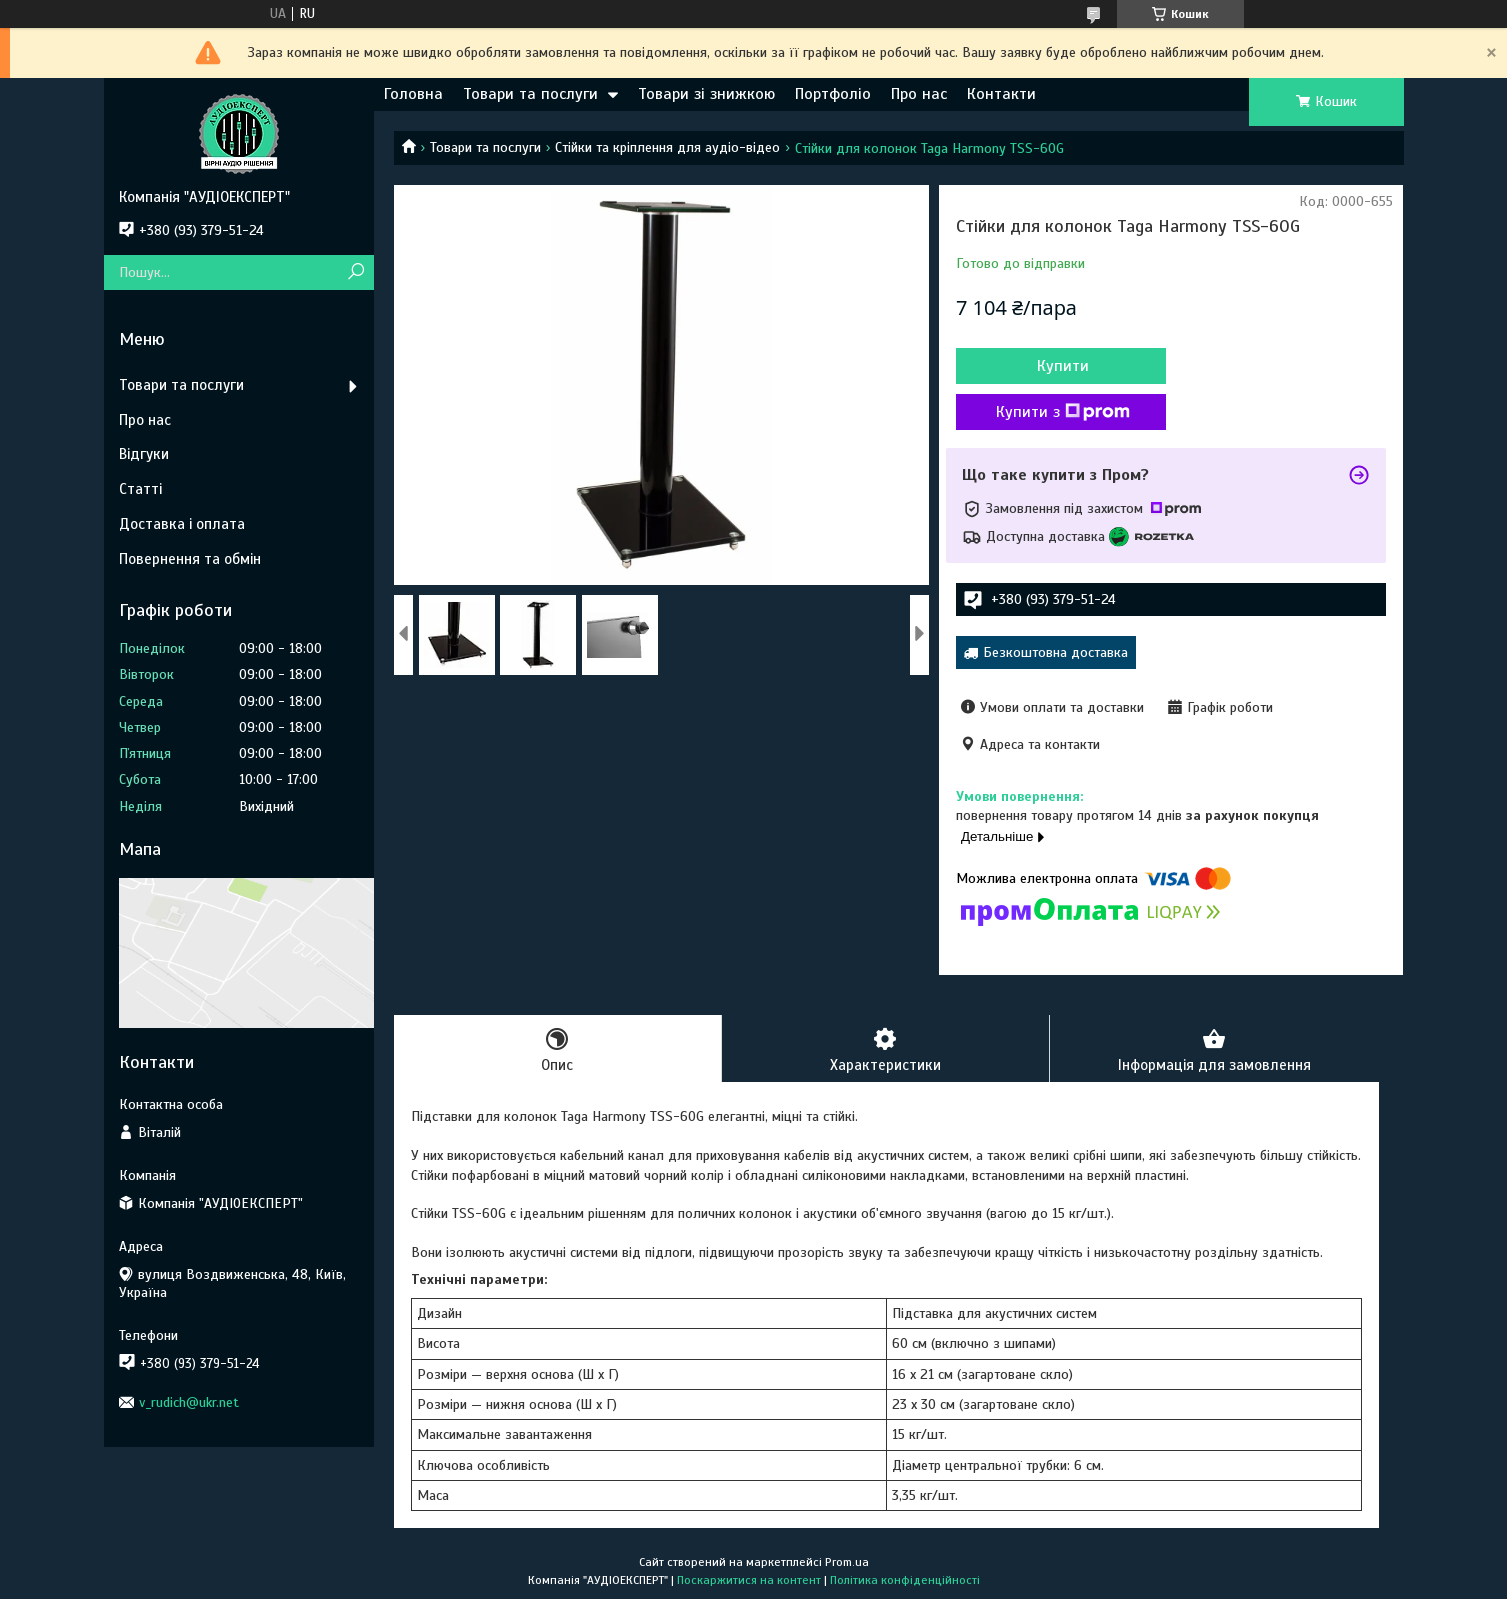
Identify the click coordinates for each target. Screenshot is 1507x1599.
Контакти (1001, 94)
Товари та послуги (530, 94)
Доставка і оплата (182, 524)
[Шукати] (356, 272)
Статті (140, 489)
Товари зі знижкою (706, 94)
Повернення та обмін (190, 559)
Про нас (919, 94)
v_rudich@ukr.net (189, 1402)
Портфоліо (833, 94)
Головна (413, 94)
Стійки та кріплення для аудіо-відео (667, 147)
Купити (1063, 366)
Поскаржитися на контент (749, 1580)
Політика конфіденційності (905, 1580)
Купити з (1063, 412)
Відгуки (144, 454)
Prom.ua (847, 1562)
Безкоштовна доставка (1055, 652)
